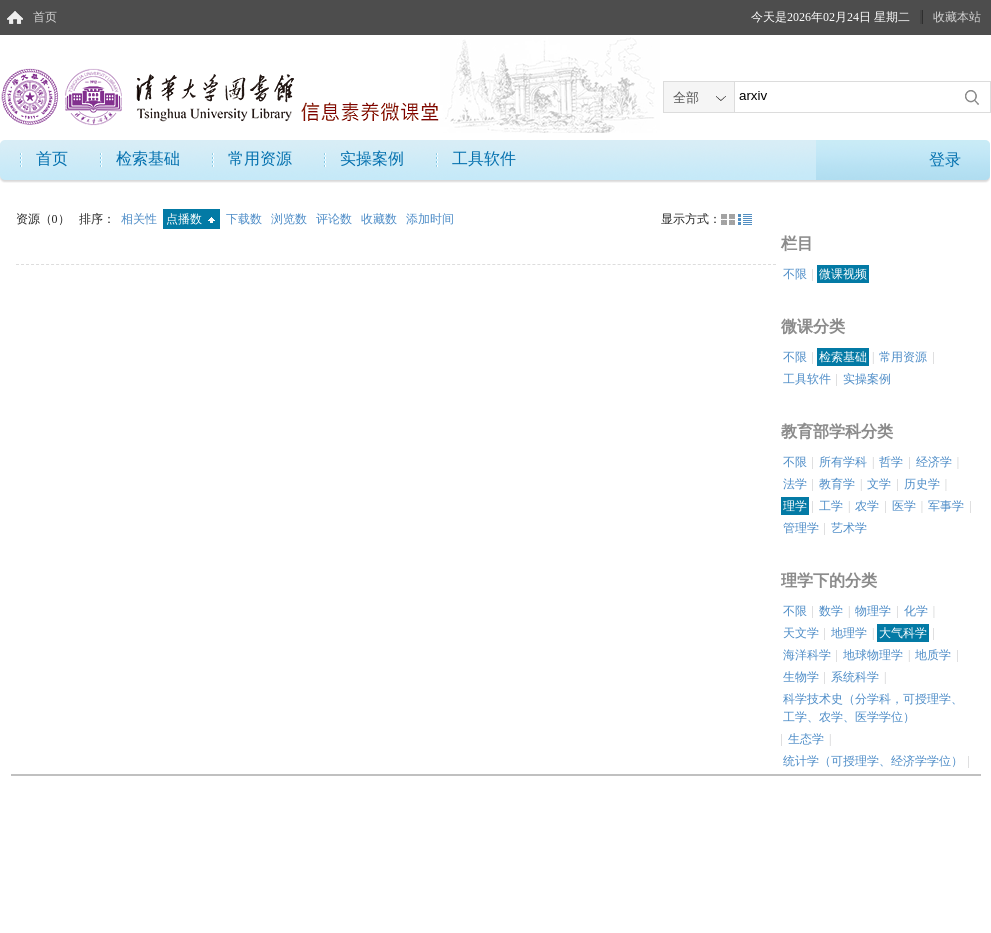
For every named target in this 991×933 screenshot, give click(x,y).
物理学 (873, 611)
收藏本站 (957, 17)
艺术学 (849, 528)
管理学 (801, 528)
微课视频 (843, 274)
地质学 (933, 655)
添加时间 (430, 219)
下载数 (245, 219)
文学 (879, 484)
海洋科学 (807, 655)
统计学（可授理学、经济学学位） (873, 761)
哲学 (891, 462)
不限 (795, 274)
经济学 (934, 462)
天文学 (801, 633)
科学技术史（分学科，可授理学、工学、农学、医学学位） (873, 708)
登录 (945, 159)
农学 (867, 506)
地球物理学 (873, 655)
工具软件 (484, 158)
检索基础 (148, 158)
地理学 (849, 633)
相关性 (140, 219)
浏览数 (290, 219)
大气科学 (903, 633)
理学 (795, 506)
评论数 (335, 219)
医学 (904, 506)
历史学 (922, 484)
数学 (831, 611)
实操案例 (372, 158)
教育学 (837, 484)
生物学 (801, 677)
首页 (45, 17)
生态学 (806, 739)
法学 (795, 484)
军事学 (946, 506)
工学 (831, 506)
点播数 (190, 219)
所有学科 (843, 462)
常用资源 (260, 158)
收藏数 (380, 219)
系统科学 (855, 677)
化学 (916, 611)
